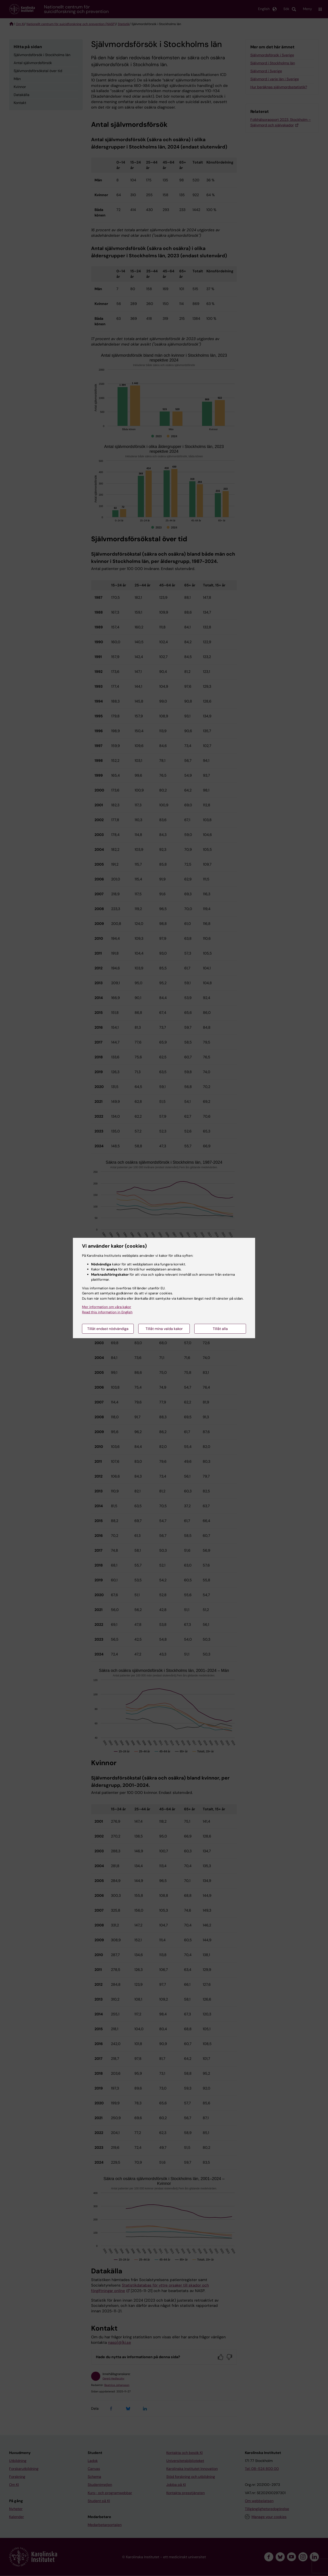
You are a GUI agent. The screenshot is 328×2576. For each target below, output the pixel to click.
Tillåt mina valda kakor (164, 1328)
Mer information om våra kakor (106, 1307)
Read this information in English (107, 1312)
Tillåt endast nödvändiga (107, 1328)
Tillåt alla (220, 1328)
